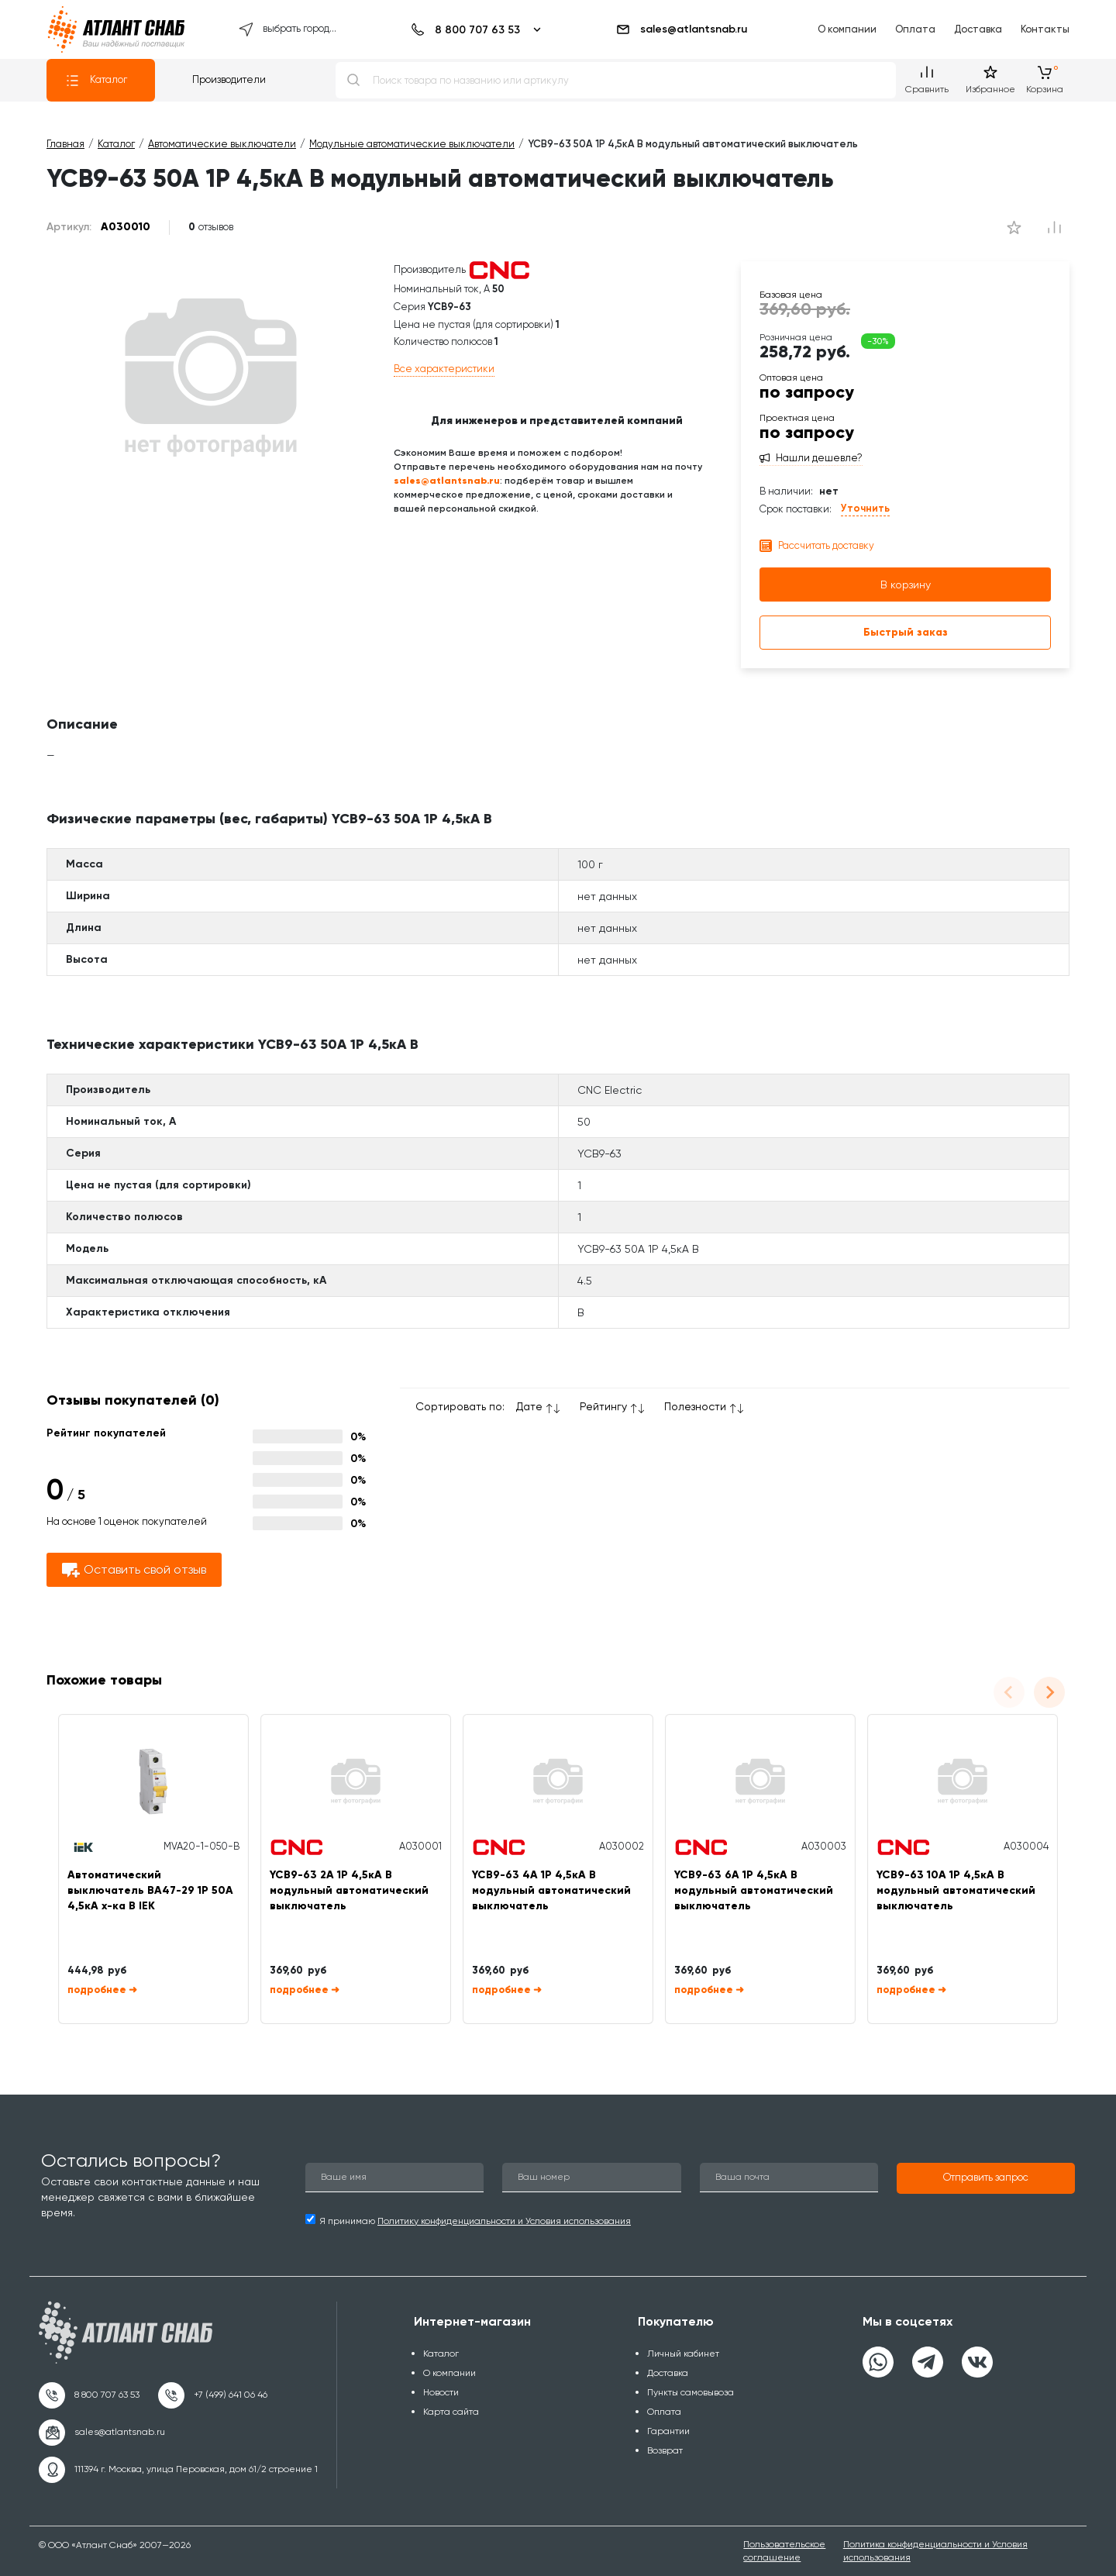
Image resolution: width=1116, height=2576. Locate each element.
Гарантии (668, 2431)
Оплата (915, 29)
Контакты (1045, 29)
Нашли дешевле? (819, 458)
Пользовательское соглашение (784, 2551)
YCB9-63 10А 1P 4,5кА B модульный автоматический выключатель (956, 1890)
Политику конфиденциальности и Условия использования (504, 2221)
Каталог (96, 80)
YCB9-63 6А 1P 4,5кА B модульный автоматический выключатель (753, 1890)
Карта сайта (451, 2411)
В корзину (905, 584)
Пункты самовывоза (690, 2392)
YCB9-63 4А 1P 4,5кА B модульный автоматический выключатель (551, 1890)
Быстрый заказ (905, 632)
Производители (229, 79)
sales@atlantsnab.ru (681, 29)
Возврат (665, 2450)
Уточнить (865, 508)
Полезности (695, 1406)
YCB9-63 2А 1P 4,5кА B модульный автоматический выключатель (349, 1890)
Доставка (978, 29)
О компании (847, 29)
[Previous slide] (1009, 1692)
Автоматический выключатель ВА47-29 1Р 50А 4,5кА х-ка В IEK (150, 1890)
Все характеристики (444, 368)
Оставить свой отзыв (134, 1570)
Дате (529, 1406)
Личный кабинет (683, 2353)
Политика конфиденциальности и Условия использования (935, 2551)
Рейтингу (603, 1406)
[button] (986, 2178)
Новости (441, 2392)
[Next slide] (1049, 1692)
